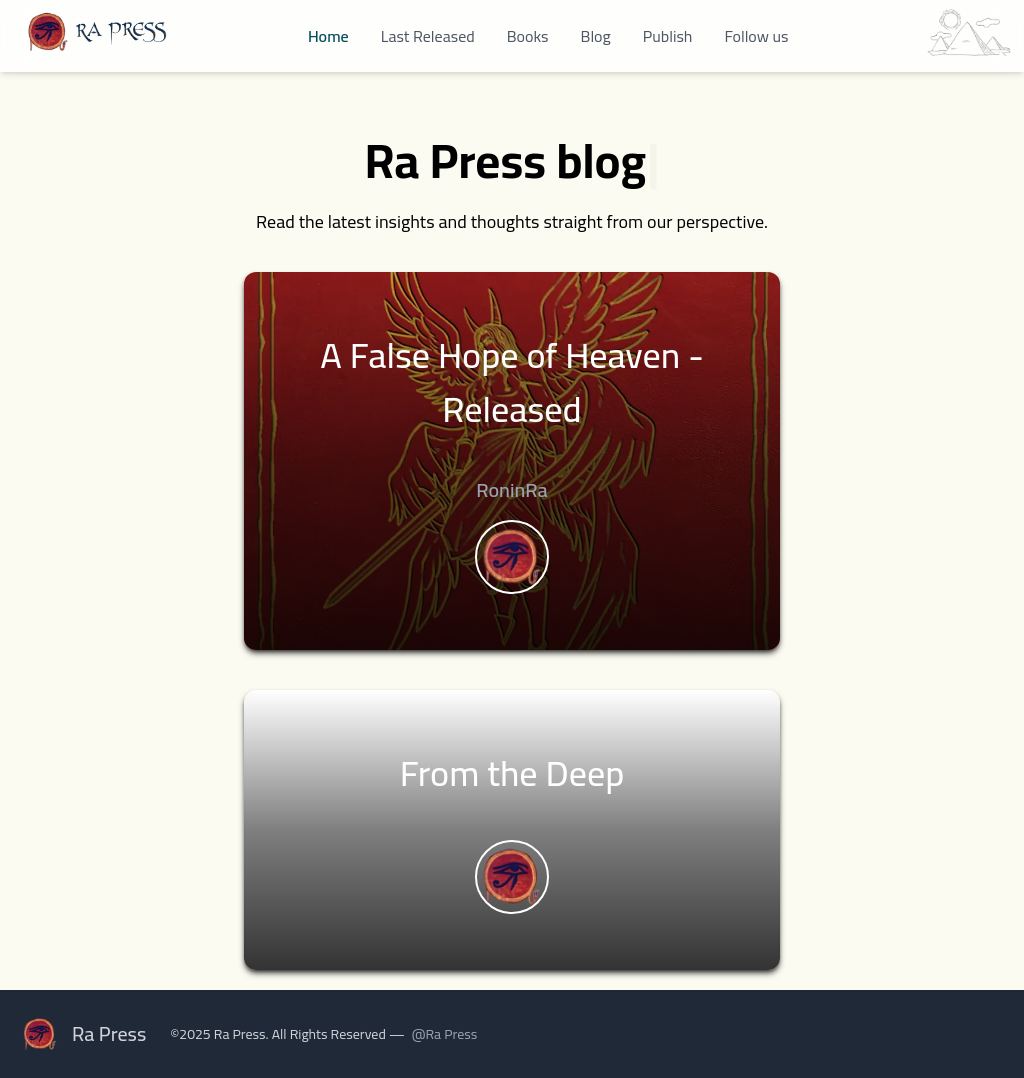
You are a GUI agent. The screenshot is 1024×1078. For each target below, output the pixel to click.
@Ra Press (445, 1034)
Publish (668, 36)
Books (528, 36)
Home (328, 36)
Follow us (756, 36)
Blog (596, 36)
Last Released (428, 36)
